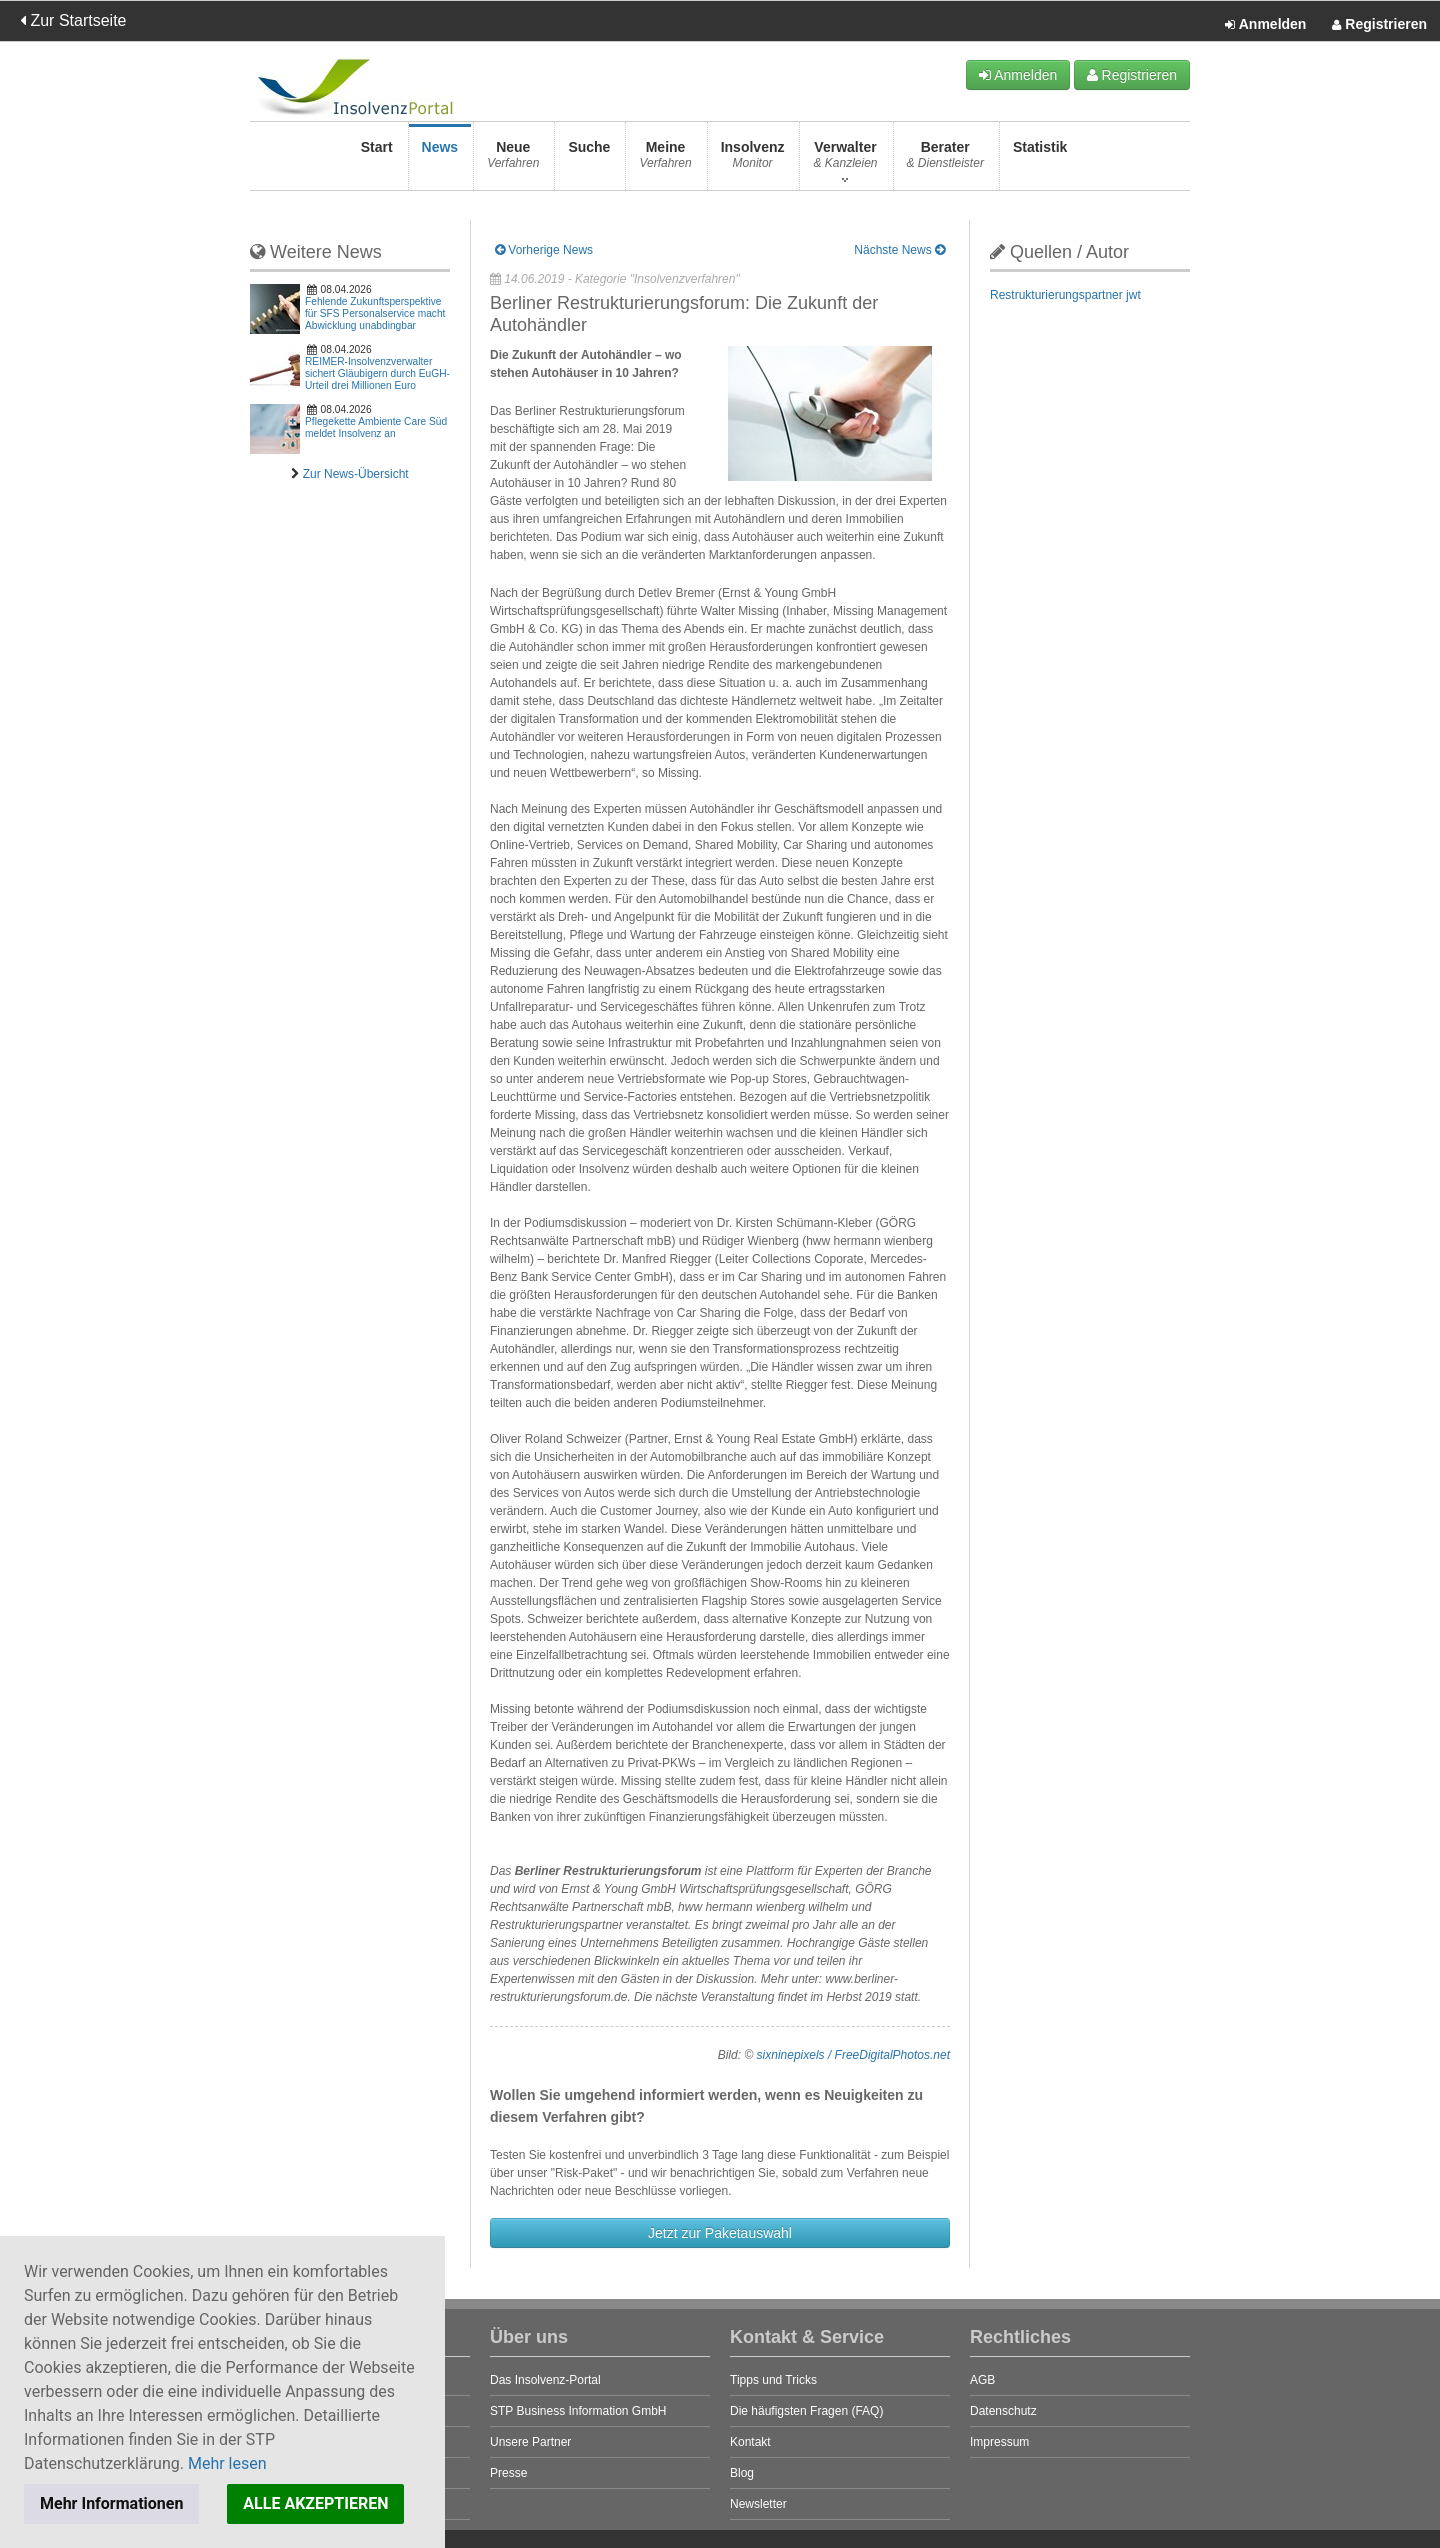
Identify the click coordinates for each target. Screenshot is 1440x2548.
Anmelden (1265, 25)
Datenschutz (1003, 2411)
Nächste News (899, 250)
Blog (742, 2473)
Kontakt (750, 2442)
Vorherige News (544, 250)
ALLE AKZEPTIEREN (315, 2503)
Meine (665, 160)
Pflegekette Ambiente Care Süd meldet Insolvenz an (376, 427)
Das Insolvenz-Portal (545, 2380)
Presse (508, 2473)
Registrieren (1379, 25)
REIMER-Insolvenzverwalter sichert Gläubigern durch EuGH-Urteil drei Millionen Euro (377, 373)
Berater (945, 160)
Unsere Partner (530, 2442)
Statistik (1040, 160)
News (440, 160)
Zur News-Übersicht (356, 474)
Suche (589, 160)
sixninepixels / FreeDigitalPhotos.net (853, 2055)
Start (377, 160)
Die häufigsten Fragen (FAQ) (806, 2411)
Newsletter (758, 2504)
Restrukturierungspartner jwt (1065, 295)
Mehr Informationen (111, 2503)
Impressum (999, 2442)
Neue (513, 160)
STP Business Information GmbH (578, 2411)
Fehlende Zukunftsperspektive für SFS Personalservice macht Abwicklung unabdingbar (375, 313)
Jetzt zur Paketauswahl (720, 2233)
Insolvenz (753, 160)
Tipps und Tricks (773, 2380)
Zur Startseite (73, 20)
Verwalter (845, 160)
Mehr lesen (227, 2463)
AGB (982, 2380)
